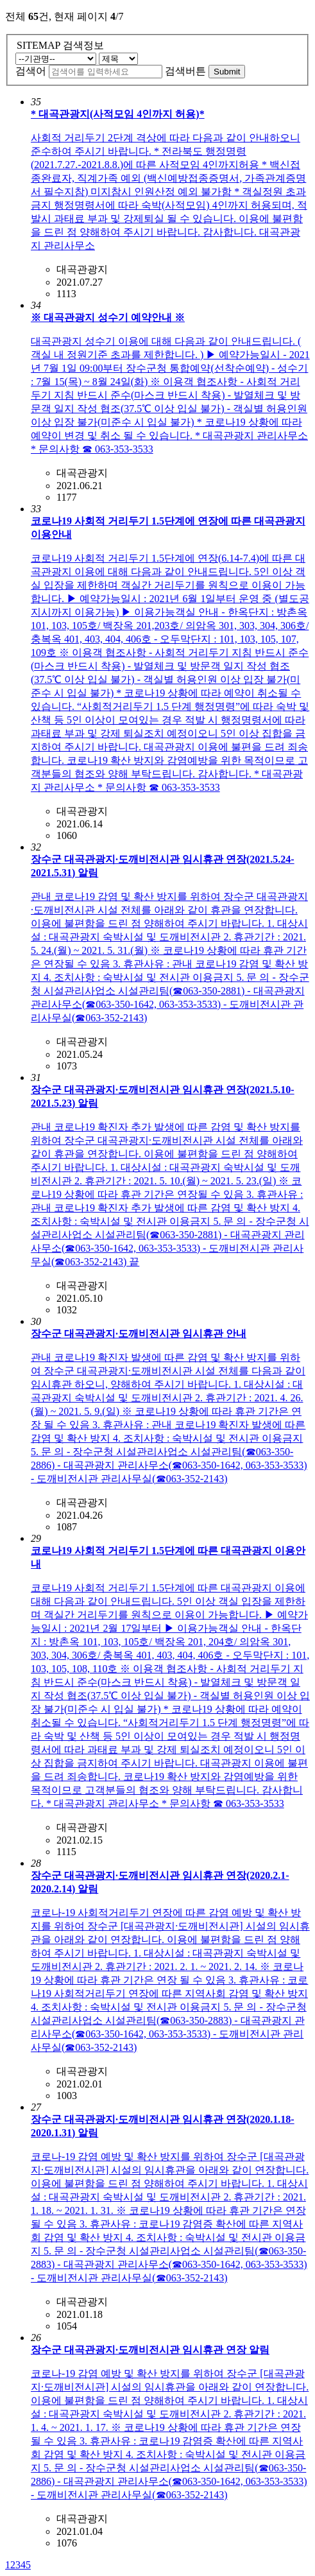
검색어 (30, 70)
